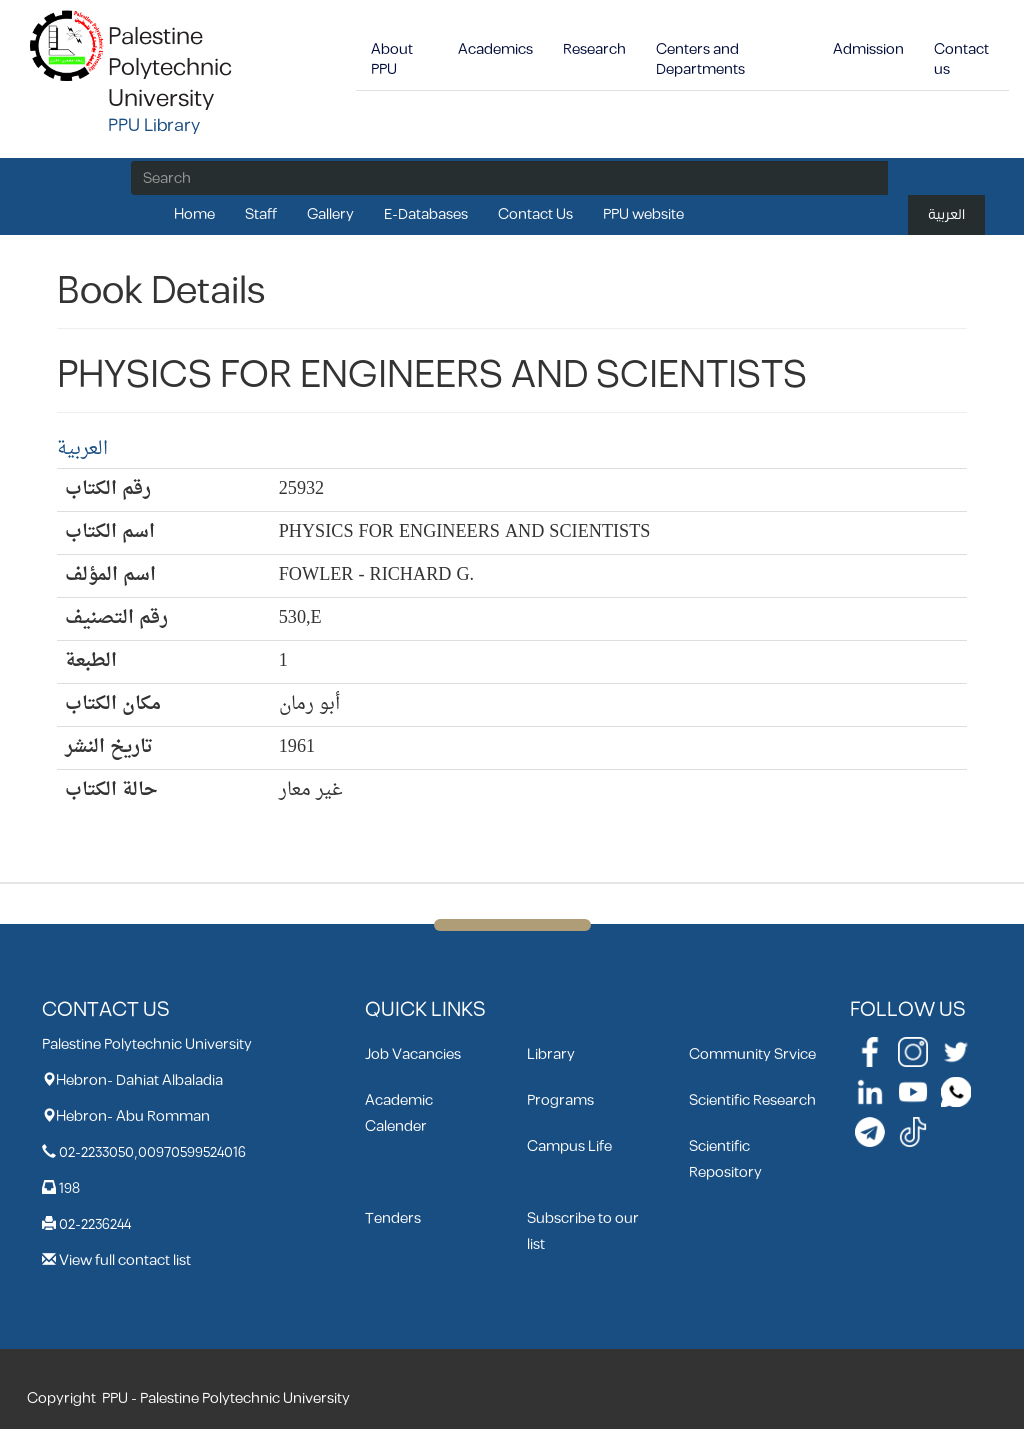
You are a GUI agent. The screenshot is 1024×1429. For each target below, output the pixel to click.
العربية (946, 214)
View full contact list (125, 1260)
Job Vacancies (413, 1054)
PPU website (643, 214)
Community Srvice (752, 1054)
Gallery (330, 214)
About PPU (392, 59)
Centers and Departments (700, 59)
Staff (261, 214)
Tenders (393, 1218)
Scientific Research (752, 1100)
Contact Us (535, 214)
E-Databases (426, 214)
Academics (495, 49)
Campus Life (569, 1146)
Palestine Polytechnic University (170, 68)
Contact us (961, 59)
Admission (868, 49)
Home (194, 214)
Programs (560, 1100)
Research (594, 49)
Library (551, 1054)
